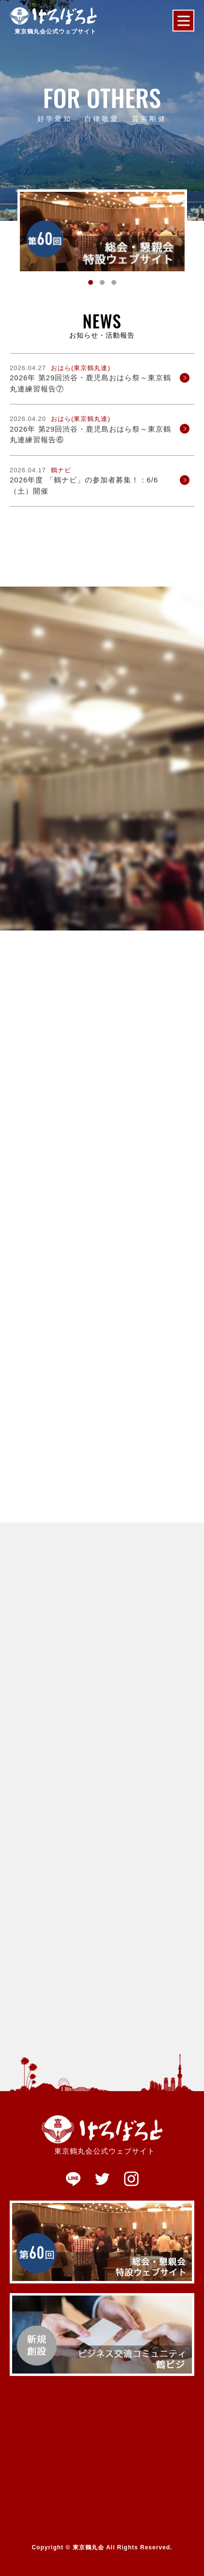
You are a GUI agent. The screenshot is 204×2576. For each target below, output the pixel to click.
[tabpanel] (102, 231)
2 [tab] (102, 282)
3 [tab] (113, 282)
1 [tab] (90, 282)
